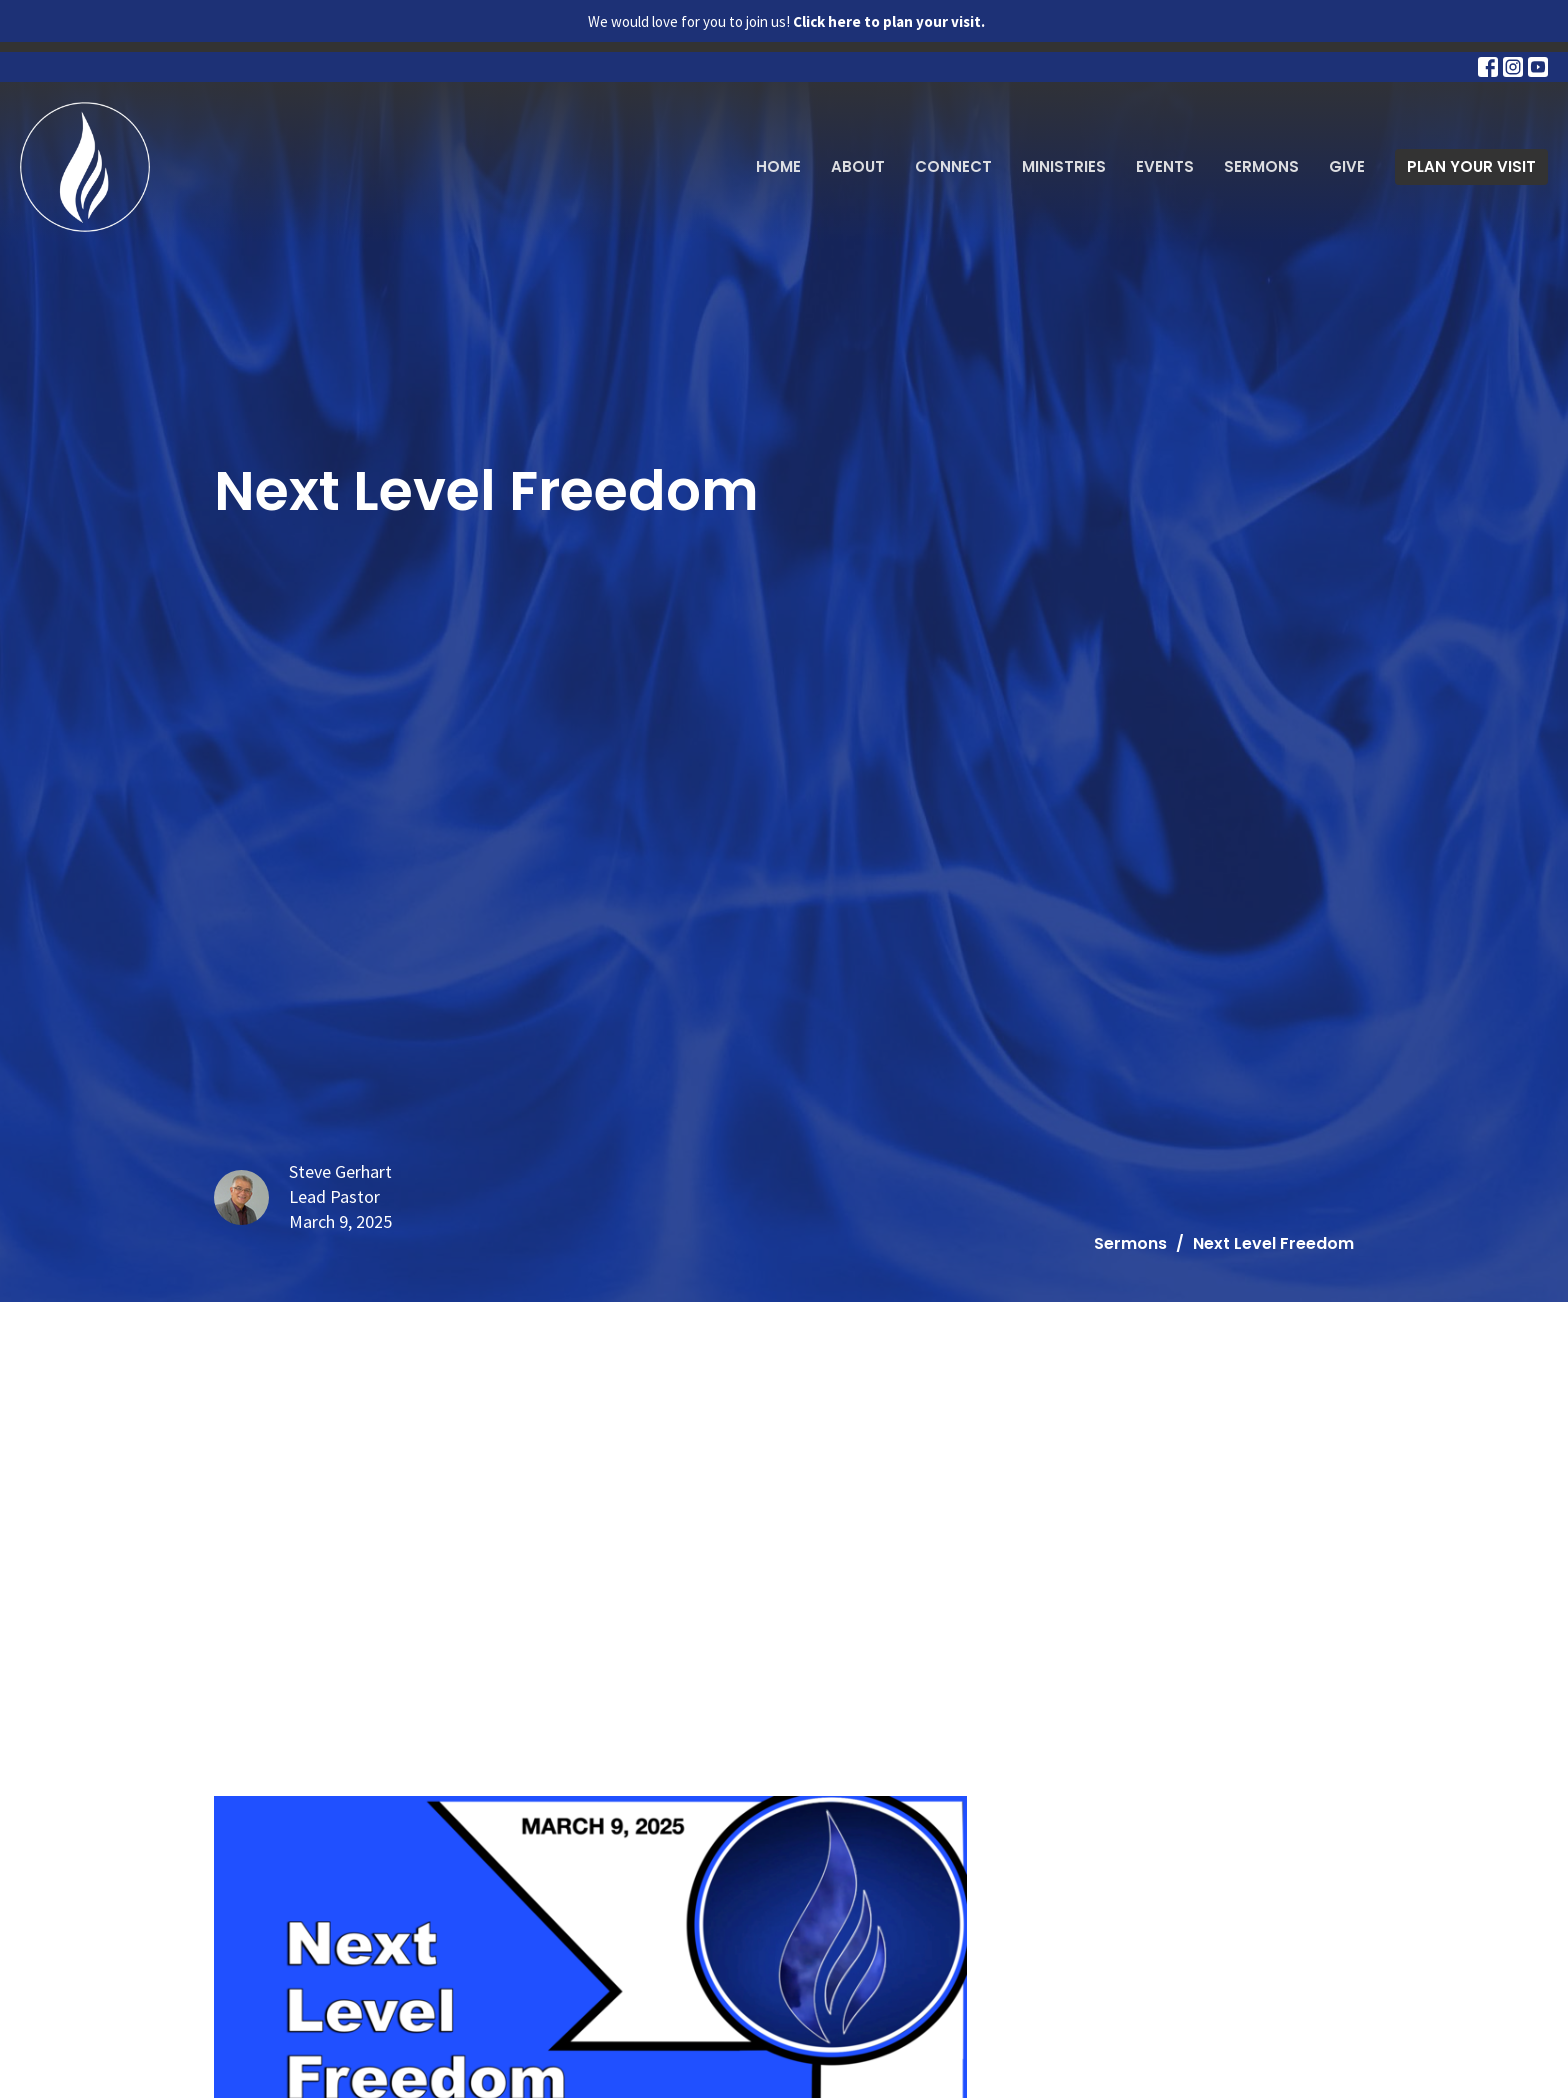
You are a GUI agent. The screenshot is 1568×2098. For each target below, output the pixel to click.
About (858, 166)
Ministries (1064, 166)
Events (1165, 166)
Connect (953, 166)
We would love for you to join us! (786, 21)
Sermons (1261, 166)
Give (1347, 166)
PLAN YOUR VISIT (1471, 166)
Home (778, 166)
